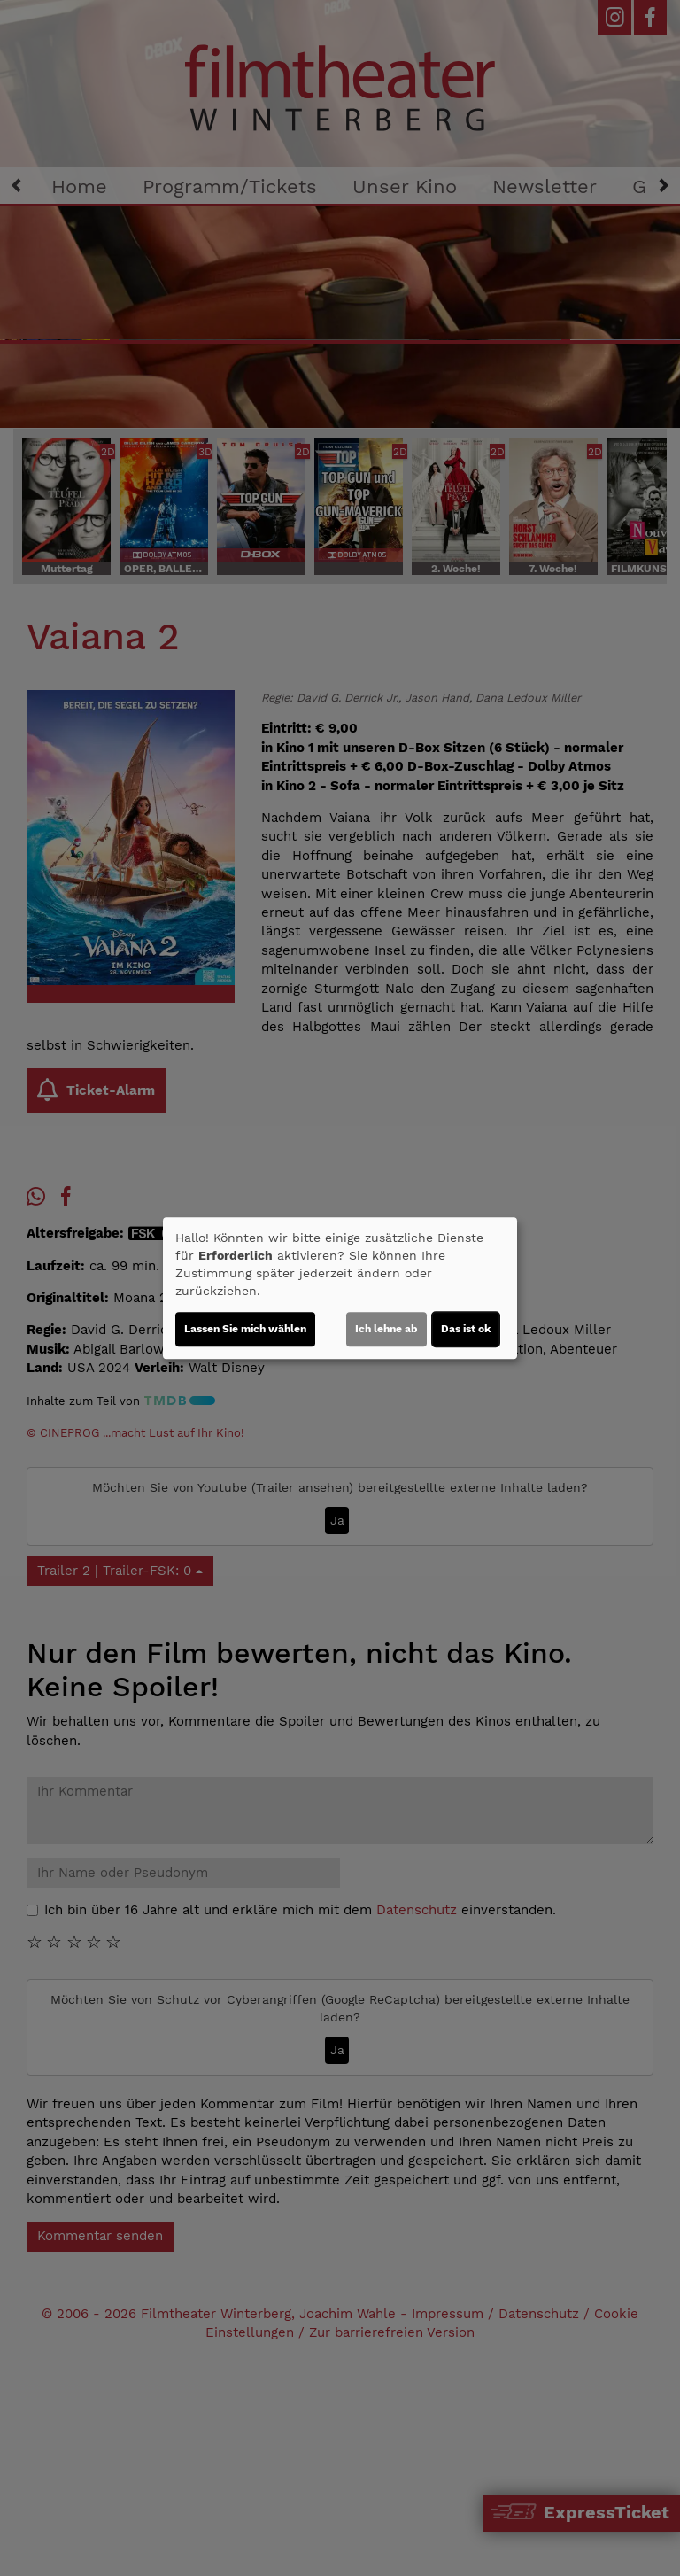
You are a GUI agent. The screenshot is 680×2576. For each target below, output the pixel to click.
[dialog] (340, 1288)
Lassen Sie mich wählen (245, 1329)
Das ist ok (466, 1329)
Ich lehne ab (386, 1329)
